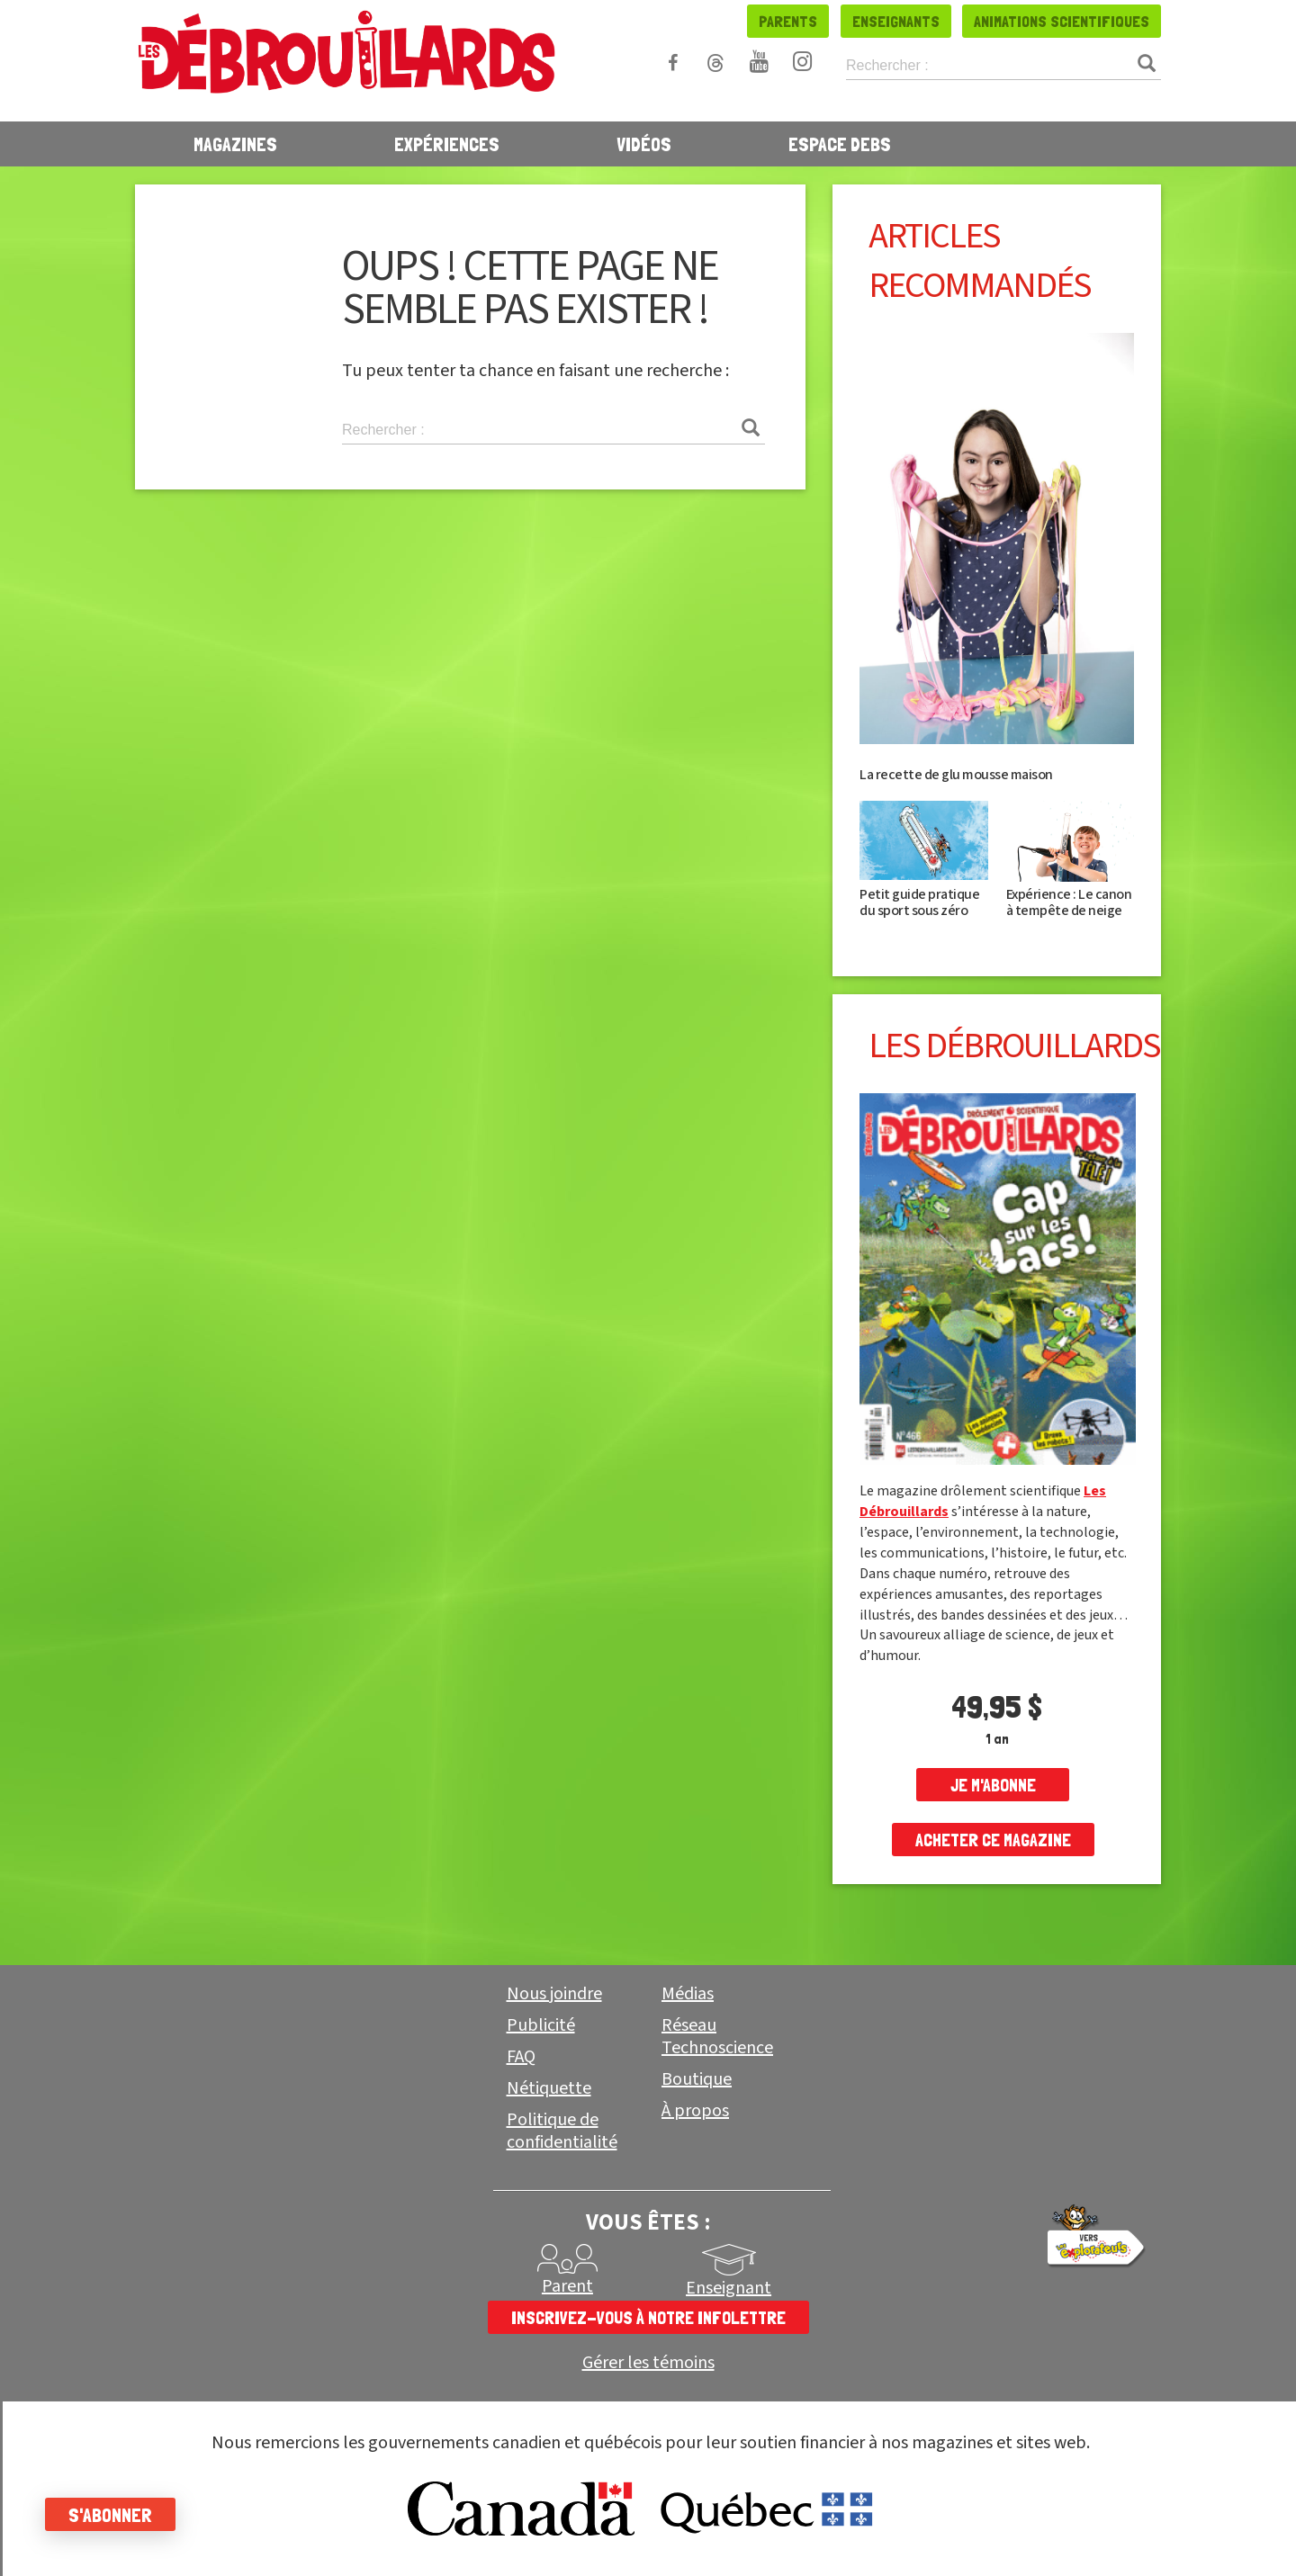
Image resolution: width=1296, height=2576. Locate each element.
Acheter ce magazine (993, 1840)
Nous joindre (554, 1993)
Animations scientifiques (1061, 21)
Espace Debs (839, 144)
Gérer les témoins (648, 2363)
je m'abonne (993, 1785)
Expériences (447, 144)
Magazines (235, 144)
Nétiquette (549, 2088)
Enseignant (728, 2288)
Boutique (697, 2079)
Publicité (541, 2025)
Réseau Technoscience (717, 2036)
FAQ (521, 2056)
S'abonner (110, 2515)
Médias (688, 1993)
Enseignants (896, 21)
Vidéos (643, 144)
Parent (567, 2286)
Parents (788, 21)
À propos (695, 2110)
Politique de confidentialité (562, 2131)
